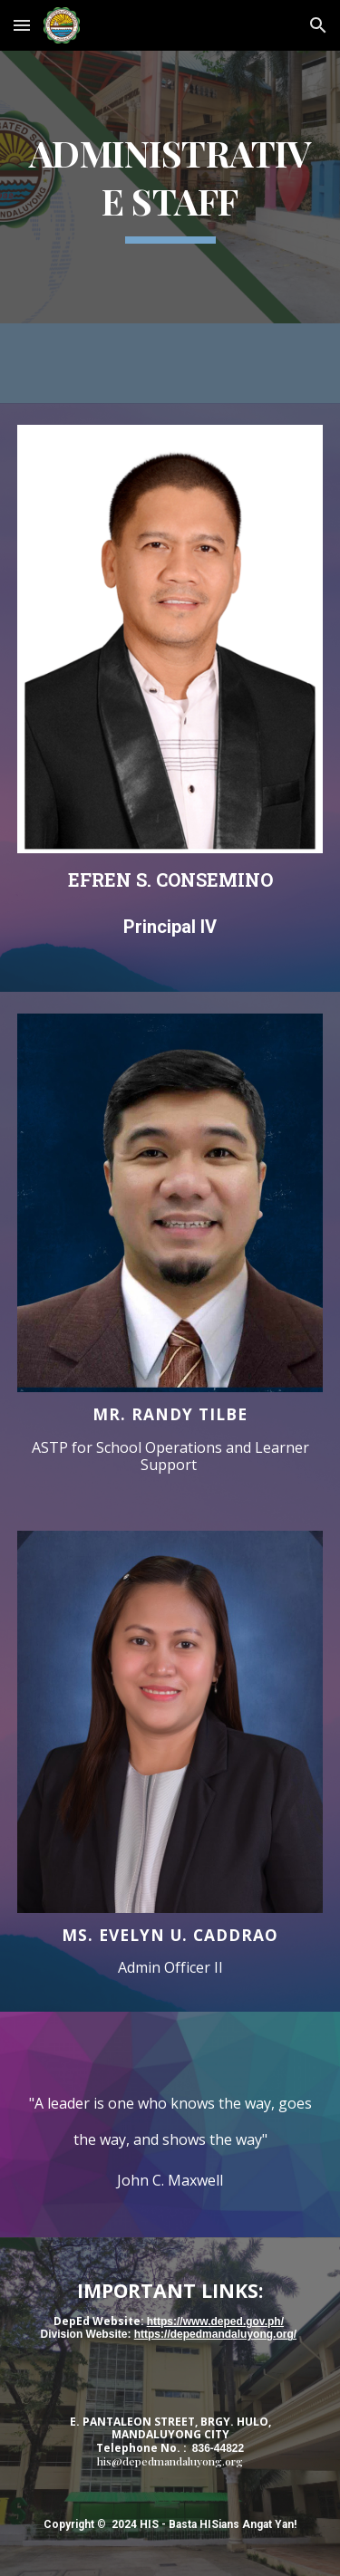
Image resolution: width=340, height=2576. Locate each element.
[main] (170, 187)
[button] (22, 25)
